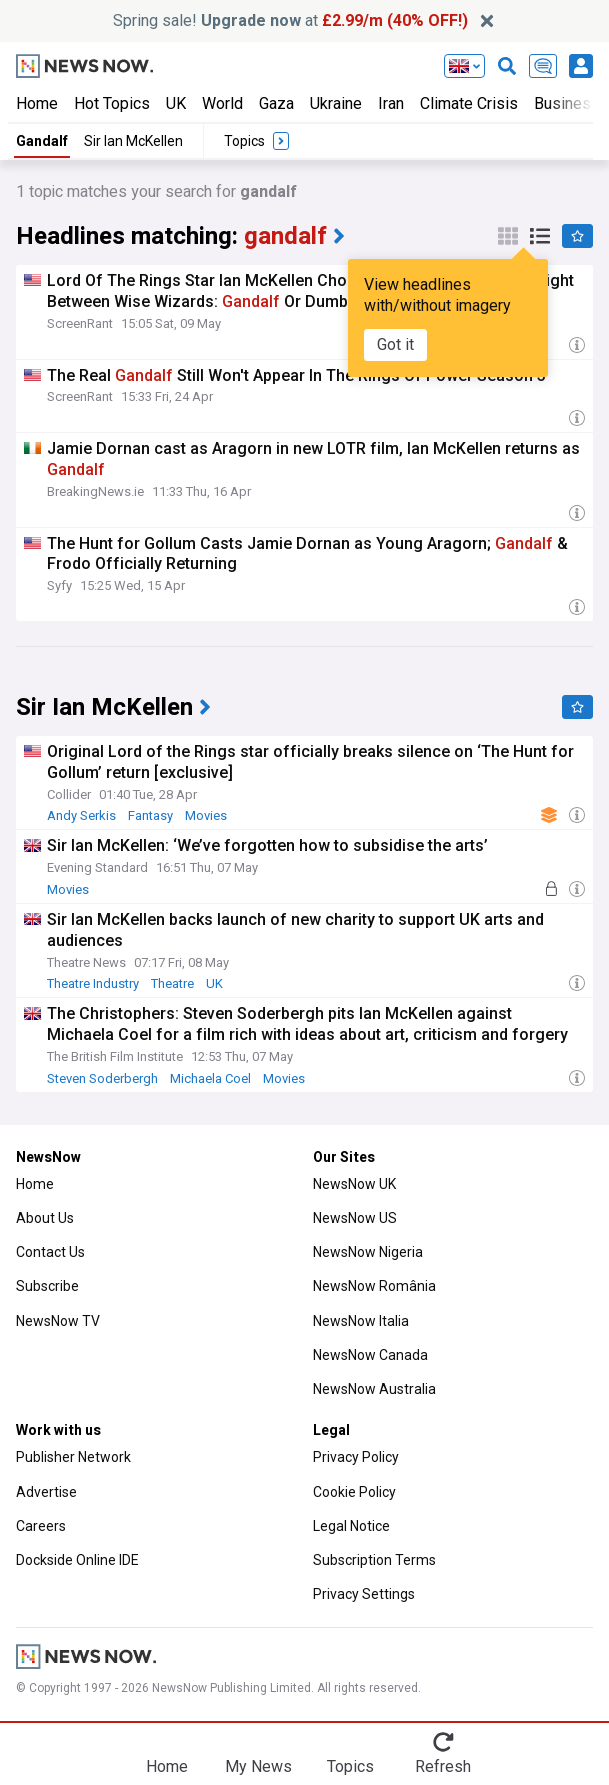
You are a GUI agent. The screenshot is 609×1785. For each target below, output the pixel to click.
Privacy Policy (356, 1457)
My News (258, 1766)
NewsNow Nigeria (368, 1252)
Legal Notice (351, 1526)
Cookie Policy (354, 1492)
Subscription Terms (374, 1560)
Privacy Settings (364, 1594)
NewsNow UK (354, 1184)
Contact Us (50, 1252)
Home (37, 103)
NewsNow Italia (361, 1321)
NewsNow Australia (374, 1389)
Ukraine (336, 103)
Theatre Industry (93, 983)
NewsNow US (355, 1218)
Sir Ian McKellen (133, 141)
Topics (350, 1766)
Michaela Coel (210, 1078)
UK (176, 103)
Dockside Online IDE (77, 1560)
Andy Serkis (81, 815)
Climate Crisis (469, 103)
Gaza (276, 103)
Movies (206, 815)
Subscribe (47, 1286)
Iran (391, 103)
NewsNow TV (58, 1321)
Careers (41, 1526)
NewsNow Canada (370, 1355)
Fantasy (150, 815)
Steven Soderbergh (102, 1078)
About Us (45, 1218)
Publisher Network (73, 1457)
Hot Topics (112, 103)
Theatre (172, 983)
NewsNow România (374, 1286)
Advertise (46, 1492)
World (222, 103)
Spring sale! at (290, 20)
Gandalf (42, 141)
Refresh (443, 1766)
